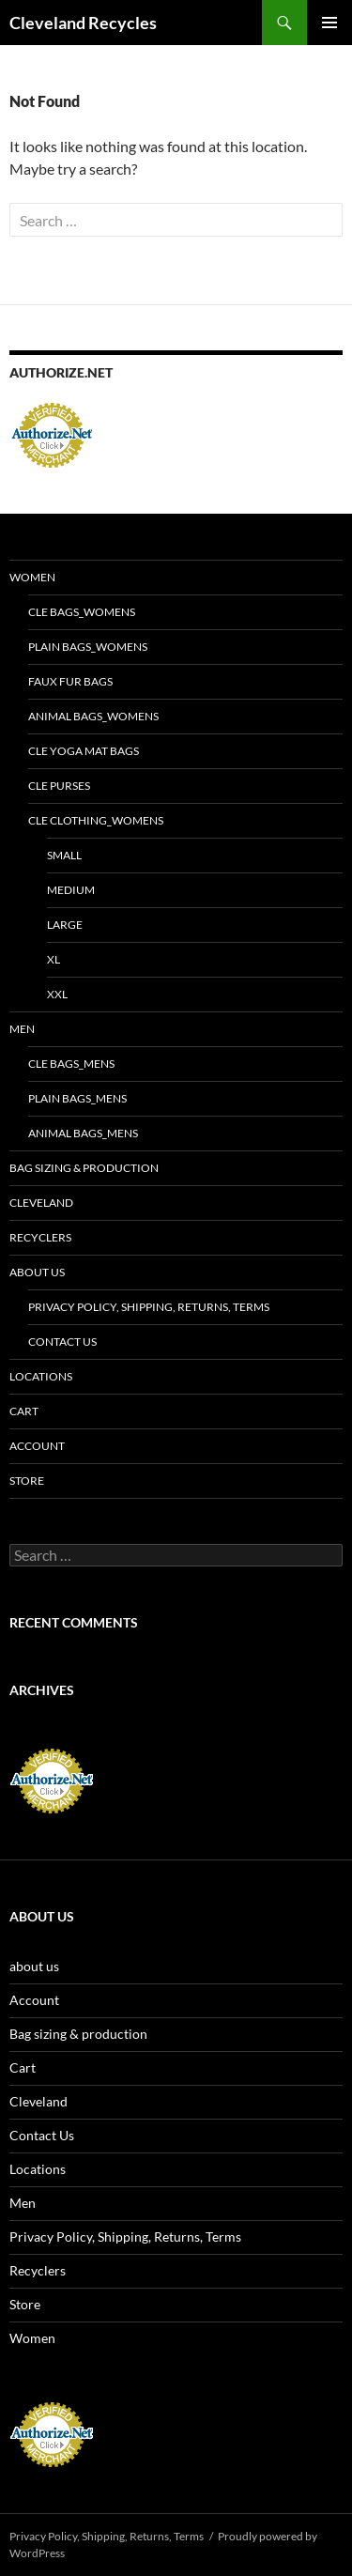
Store (26, 1480)
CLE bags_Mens (71, 1064)
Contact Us (62, 1341)
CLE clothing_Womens (95, 820)
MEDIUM (71, 890)
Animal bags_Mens (83, 1133)
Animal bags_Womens (93, 716)
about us (37, 1272)
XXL (57, 994)
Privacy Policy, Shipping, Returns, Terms (148, 1307)
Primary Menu (329, 22)
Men (22, 1029)
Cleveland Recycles (83, 22)
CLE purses (59, 786)
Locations (40, 1376)
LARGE (65, 925)
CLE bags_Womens (81, 612)
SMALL (64, 855)
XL (53, 959)
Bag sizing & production (84, 1168)
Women (32, 577)
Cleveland (41, 1202)
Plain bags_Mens (77, 1098)
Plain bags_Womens (87, 647)
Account (37, 1446)
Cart (23, 1411)
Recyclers (40, 1237)
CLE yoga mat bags (83, 751)
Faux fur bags (70, 681)
